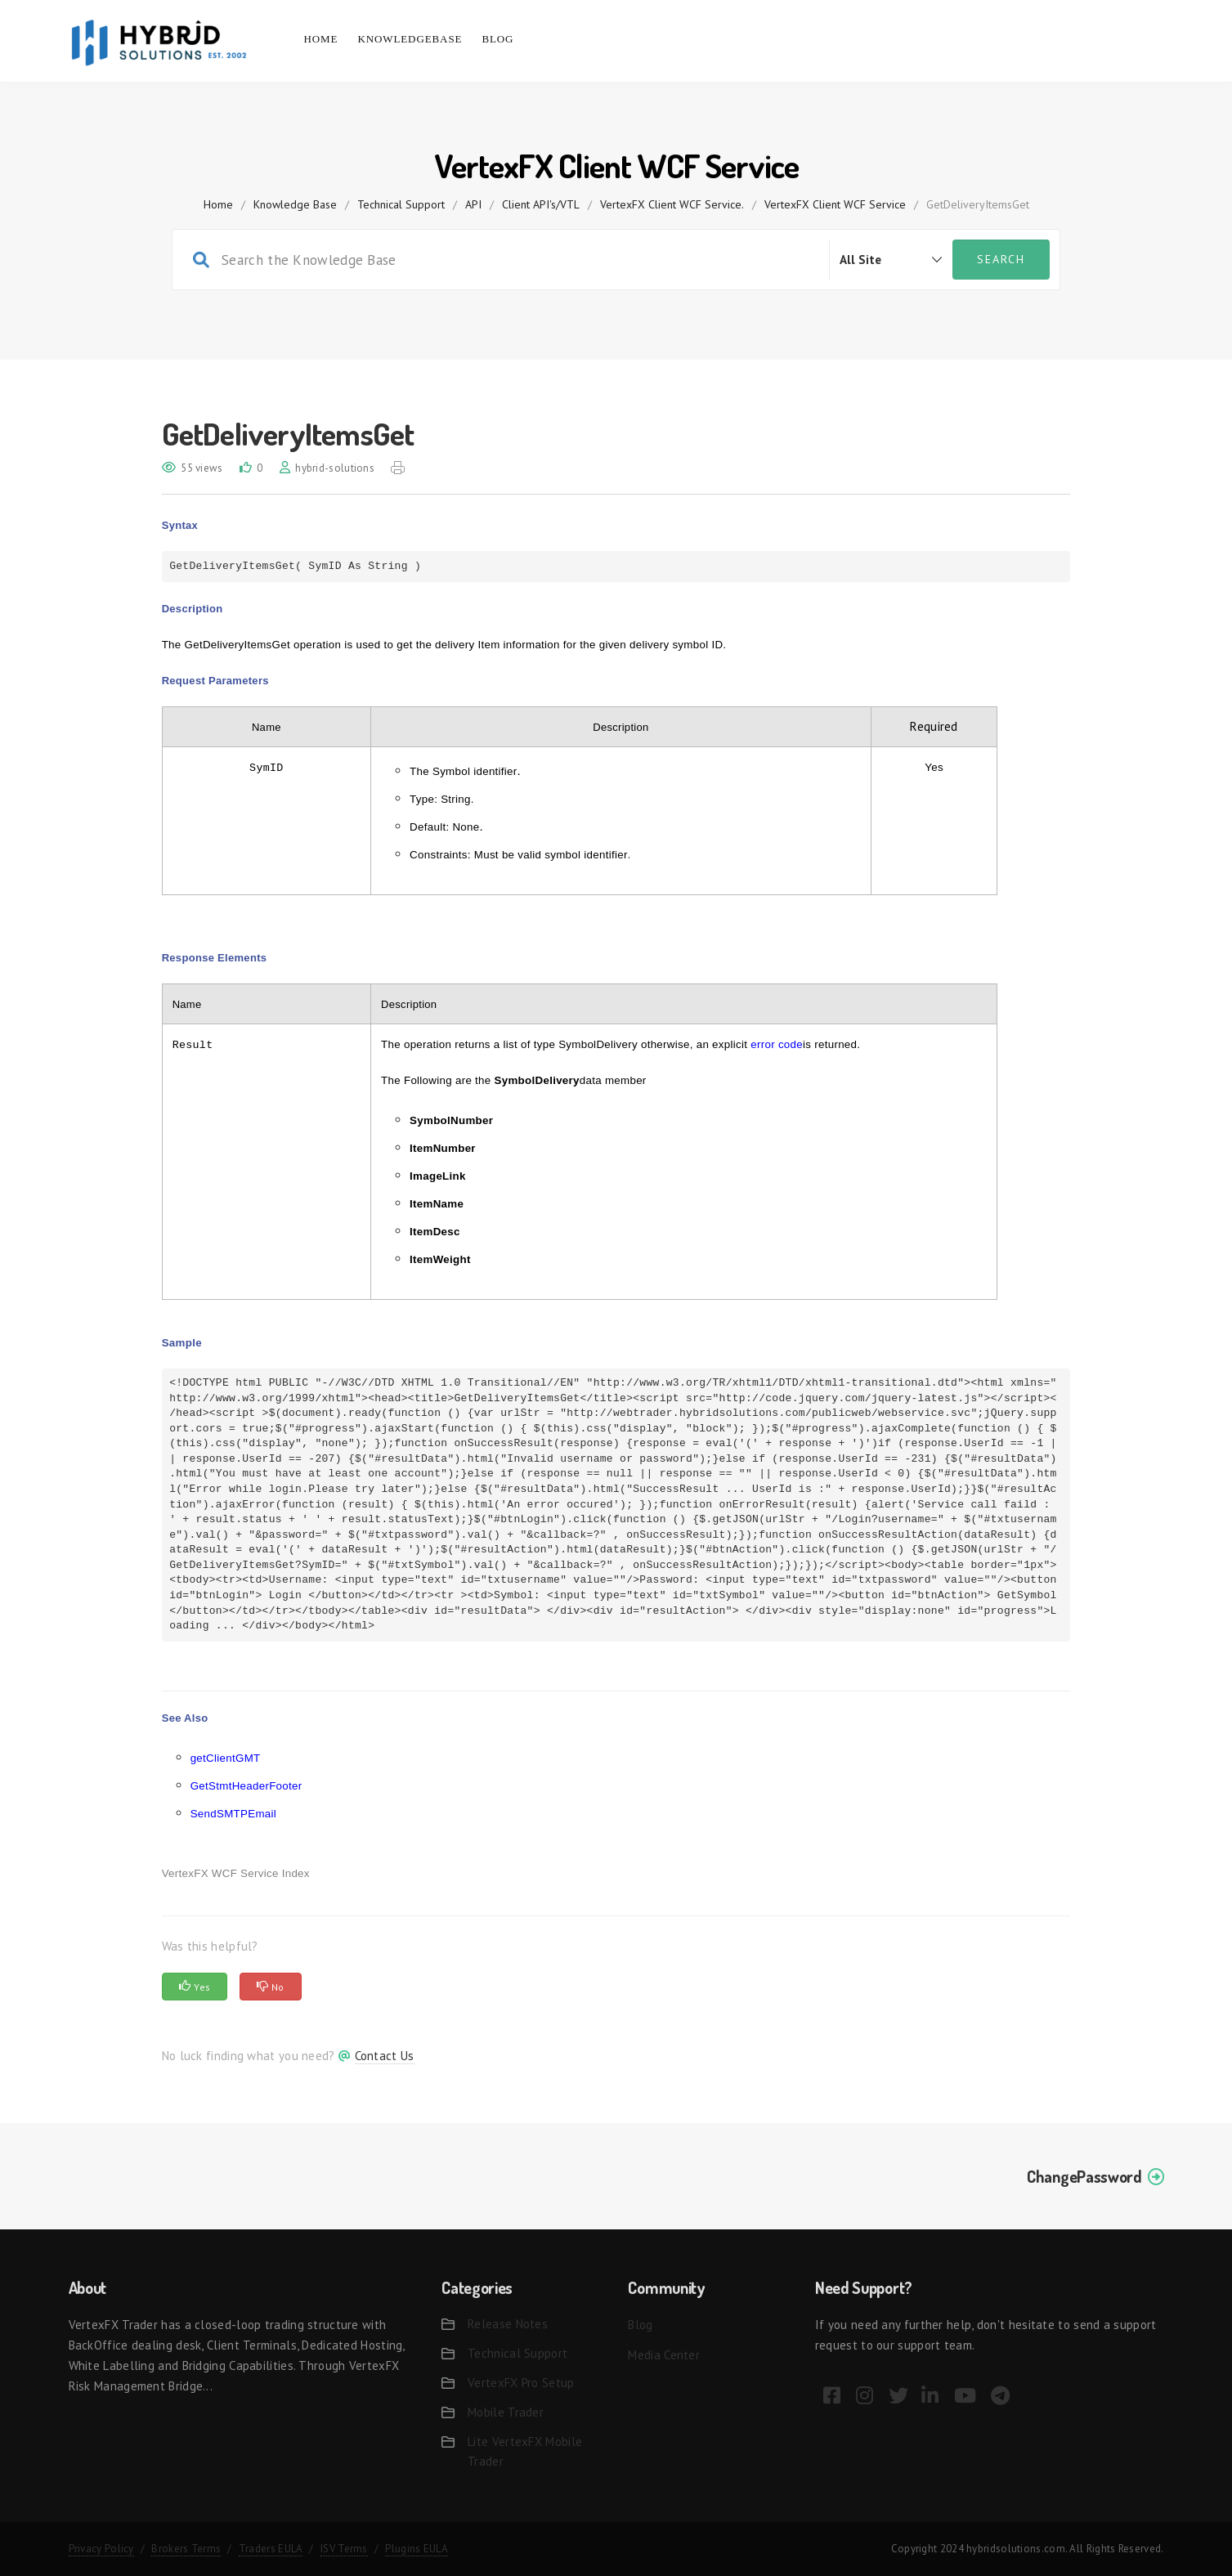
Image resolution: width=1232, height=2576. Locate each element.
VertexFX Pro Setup (521, 2382)
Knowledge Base (295, 204)
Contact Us (384, 2055)
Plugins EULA (416, 2549)
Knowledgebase (409, 39)
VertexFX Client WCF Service (835, 204)
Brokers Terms (186, 2549)
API (473, 204)
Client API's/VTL (541, 204)
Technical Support (401, 204)
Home (321, 39)
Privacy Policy (101, 2549)
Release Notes (508, 2324)
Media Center (664, 2355)
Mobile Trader (506, 2412)
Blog (497, 39)
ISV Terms (344, 2549)
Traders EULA (271, 2549)
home (218, 204)
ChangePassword (1084, 2176)
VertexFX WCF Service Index (236, 1873)
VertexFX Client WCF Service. (672, 204)
